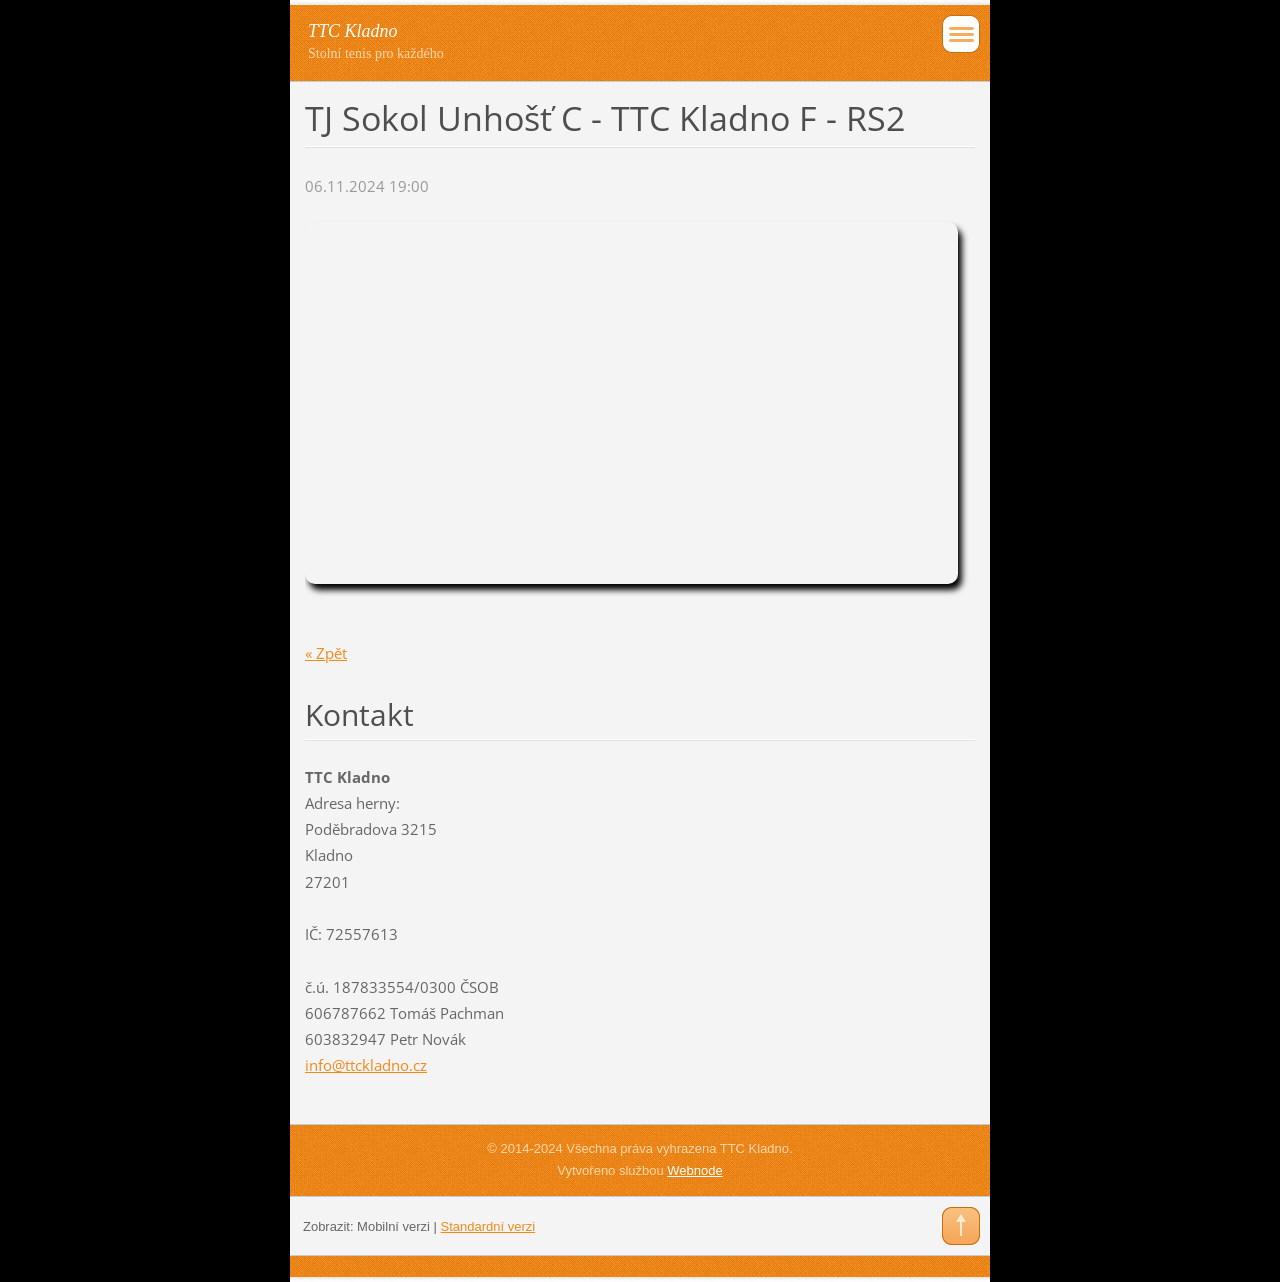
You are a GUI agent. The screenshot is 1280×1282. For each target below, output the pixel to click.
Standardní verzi (488, 1226)
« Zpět (326, 653)
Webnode (694, 1170)
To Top (961, 1226)
